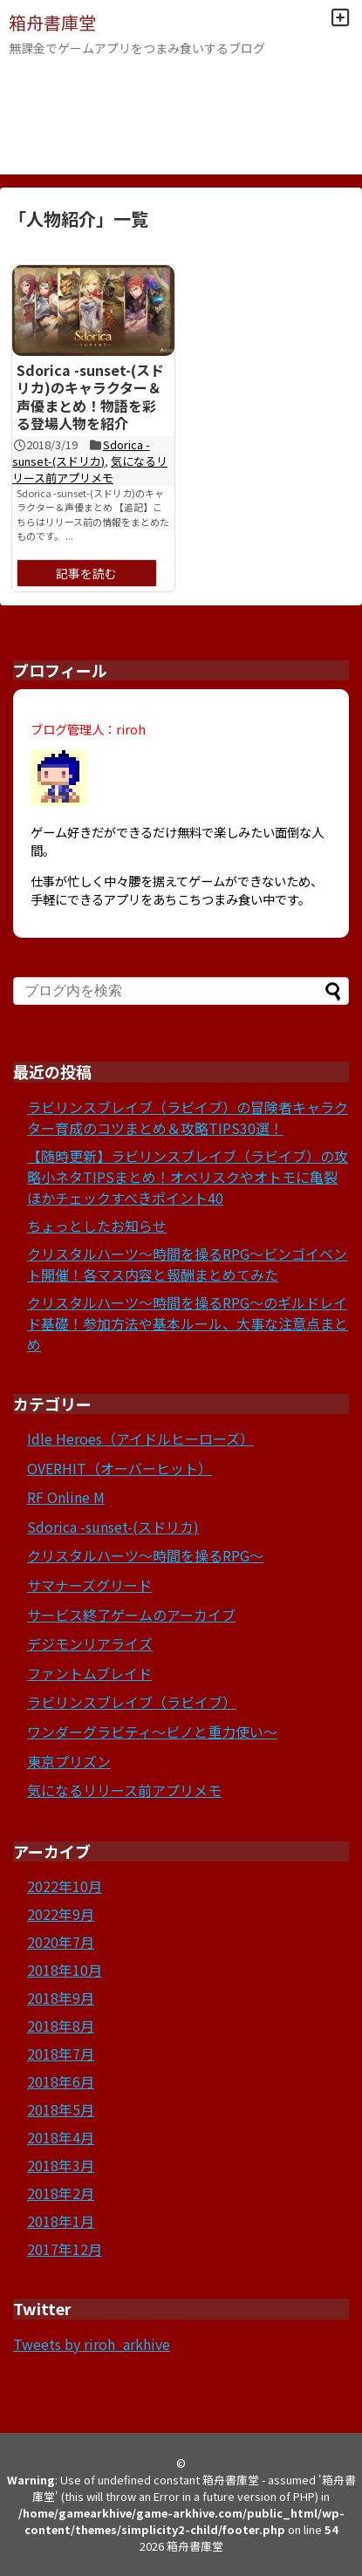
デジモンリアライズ (90, 1643)
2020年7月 (60, 1941)
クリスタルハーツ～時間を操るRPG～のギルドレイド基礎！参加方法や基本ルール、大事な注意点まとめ (187, 1323)
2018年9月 (60, 1997)
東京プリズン (69, 1761)
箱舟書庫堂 (52, 22)
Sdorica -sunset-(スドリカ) (81, 452)
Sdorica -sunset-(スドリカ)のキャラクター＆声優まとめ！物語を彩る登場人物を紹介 (90, 396)
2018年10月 (64, 1969)
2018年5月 (60, 2109)
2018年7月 (60, 2053)
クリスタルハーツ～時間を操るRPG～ (145, 1555)
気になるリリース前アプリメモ (89, 469)
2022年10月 (64, 1886)
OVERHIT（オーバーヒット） (119, 1468)
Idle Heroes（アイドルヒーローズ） (140, 1438)
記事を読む (86, 573)
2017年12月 (64, 2248)
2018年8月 (60, 2025)
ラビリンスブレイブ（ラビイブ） (131, 1701)
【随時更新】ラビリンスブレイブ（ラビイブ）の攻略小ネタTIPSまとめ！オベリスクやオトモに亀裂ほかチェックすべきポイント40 (187, 1176)
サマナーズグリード (89, 1585)
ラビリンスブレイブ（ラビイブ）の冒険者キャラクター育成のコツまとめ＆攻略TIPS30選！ (187, 1117)
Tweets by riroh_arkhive (91, 2343)
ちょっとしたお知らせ (97, 1225)
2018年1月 (60, 2220)
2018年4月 (60, 2137)
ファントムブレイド (89, 1673)
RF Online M (66, 1496)
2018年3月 (60, 2165)
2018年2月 (60, 2193)
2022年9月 (60, 1913)
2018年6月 (60, 2081)
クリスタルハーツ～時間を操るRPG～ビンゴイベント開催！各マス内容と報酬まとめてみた (187, 1264)
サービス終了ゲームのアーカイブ (131, 1614)
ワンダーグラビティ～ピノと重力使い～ (152, 1731)
